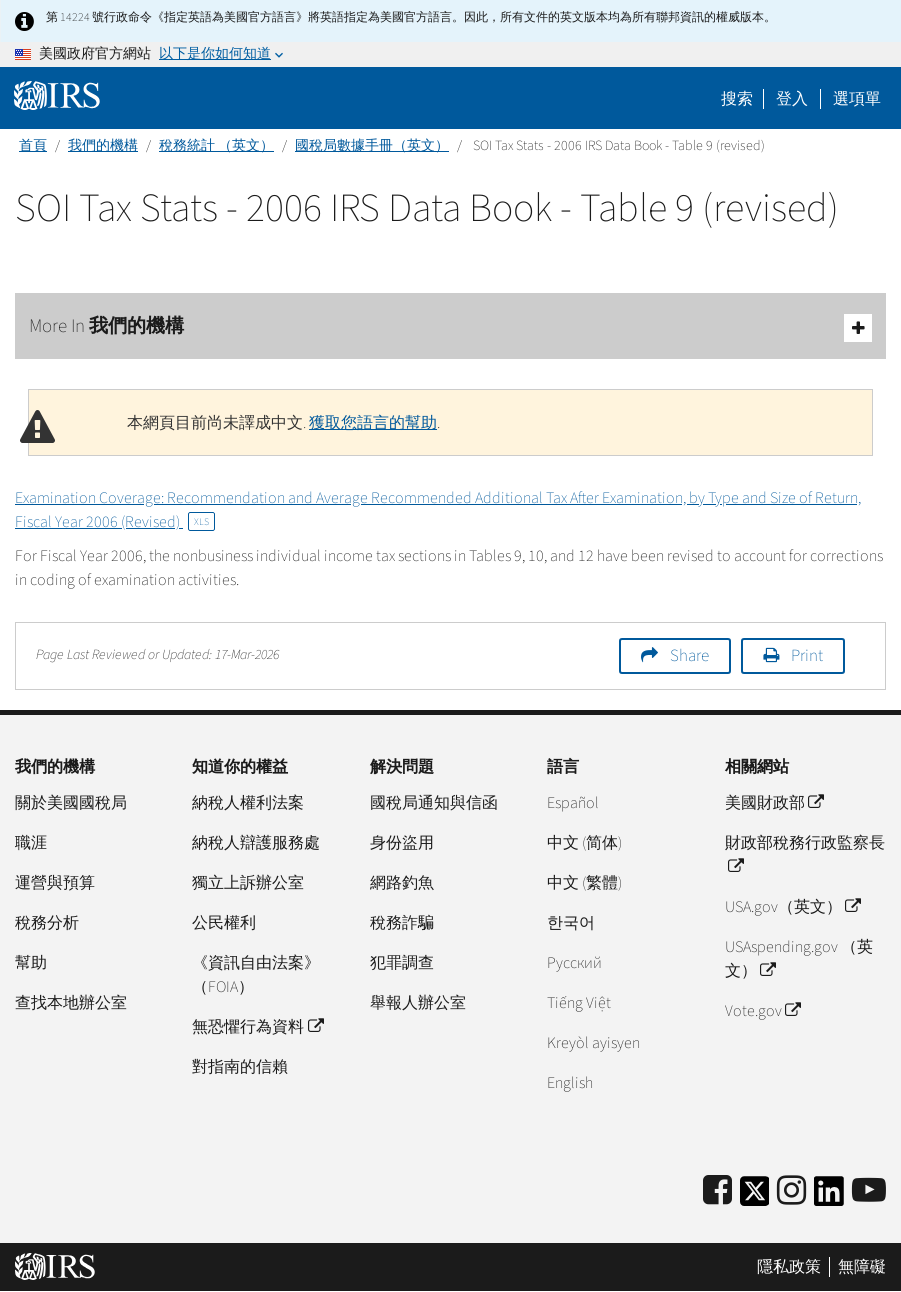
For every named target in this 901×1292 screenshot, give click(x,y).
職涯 (31, 843)
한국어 (571, 923)
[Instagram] (791, 1191)
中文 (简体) (584, 843)
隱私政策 (789, 1267)
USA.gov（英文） (792, 907)
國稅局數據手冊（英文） (372, 146)
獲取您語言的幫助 (373, 423)
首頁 (33, 146)
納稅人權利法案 (248, 803)
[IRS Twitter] (755, 1197)
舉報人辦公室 (418, 1003)
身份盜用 (402, 843)
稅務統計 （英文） (216, 146)
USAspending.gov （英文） (799, 959)
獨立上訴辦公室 (248, 883)
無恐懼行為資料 (257, 1027)
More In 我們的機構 (450, 327)
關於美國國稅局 (71, 803)
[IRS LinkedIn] (829, 1197)
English (570, 1083)
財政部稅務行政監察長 (805, 855)
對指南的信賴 (240, 1067)
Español (573, 803)
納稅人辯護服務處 (256, 843)
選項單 (857, 99)
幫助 (31, 963)
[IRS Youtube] (869, 1191)
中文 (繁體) (584, 883)
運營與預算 (55, 883)
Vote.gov (762, 1011)
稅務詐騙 (402, 923)
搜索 (737, 99)
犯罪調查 (402, 963)
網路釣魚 (402, 883)
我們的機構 (103, 146)
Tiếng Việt (579, 1003)
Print (807, 656)
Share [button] (689, 656)
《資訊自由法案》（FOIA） (256, 975)
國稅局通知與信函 (434, 803)
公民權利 (224, 923)
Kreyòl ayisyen (593, 1043)
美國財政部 (774, 803)
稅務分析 (47, 923)
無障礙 (862, 1267)
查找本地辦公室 (71, 1003)
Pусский (574, 963)
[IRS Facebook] (717, 1191)
